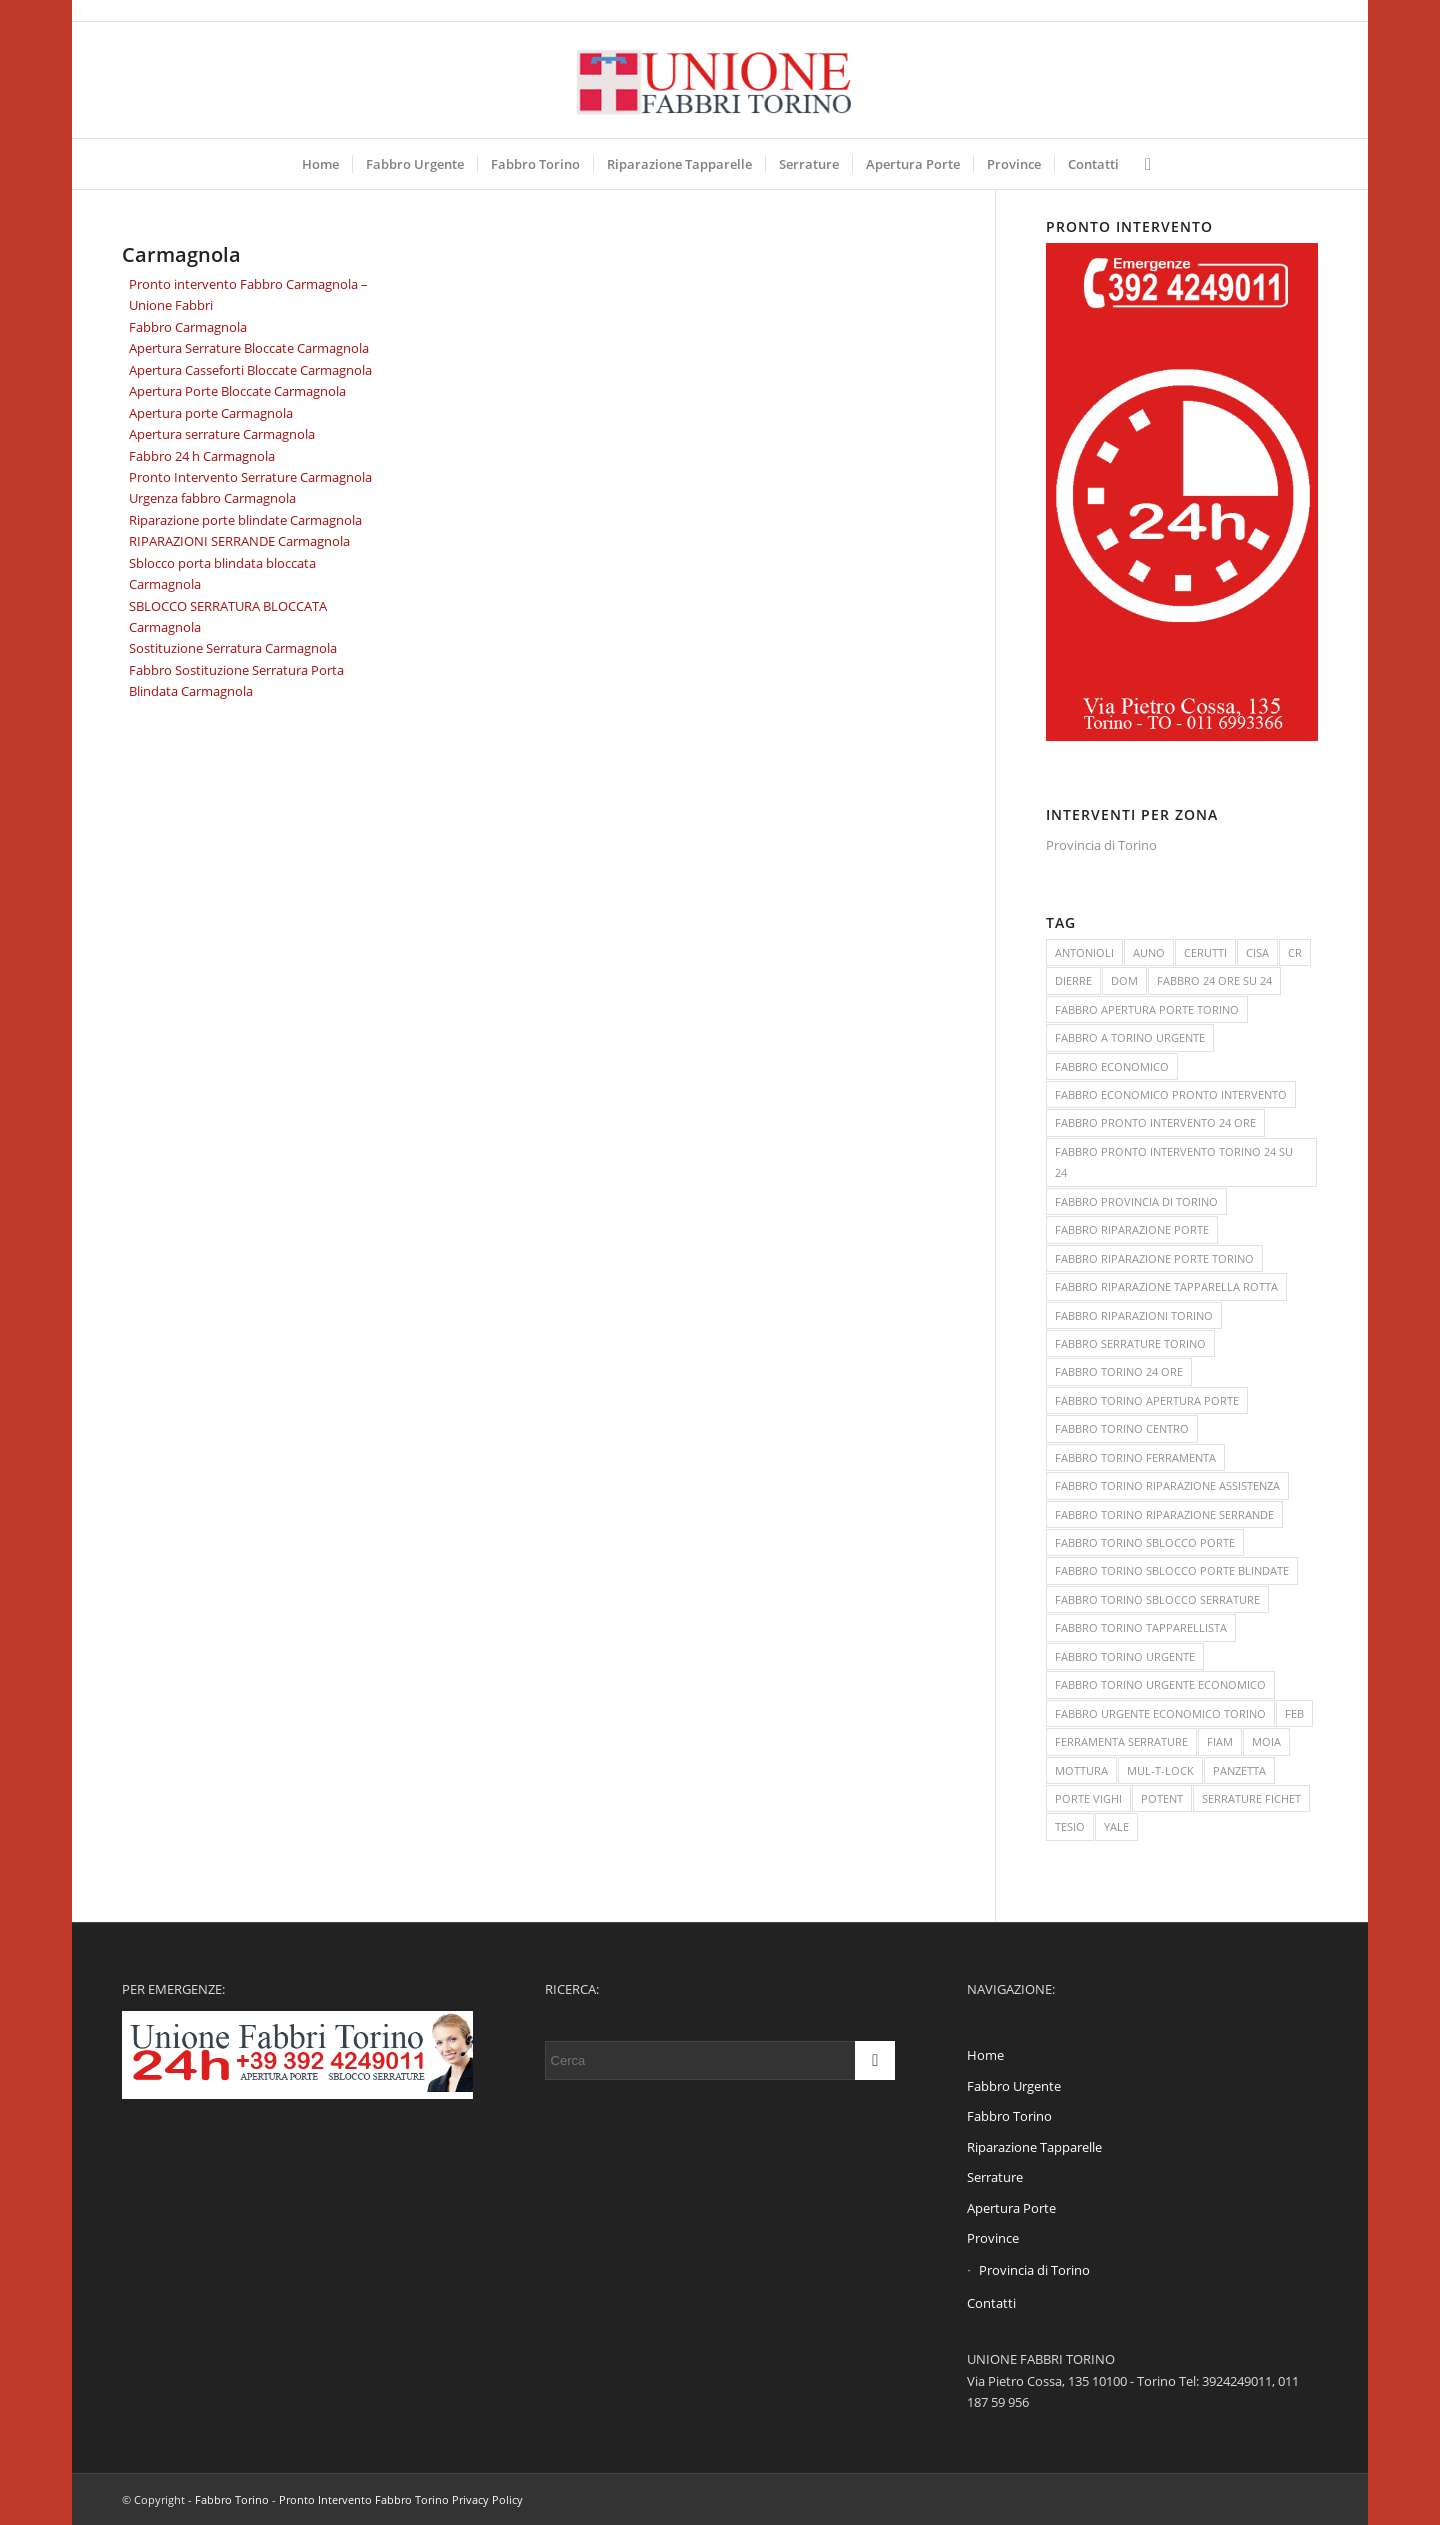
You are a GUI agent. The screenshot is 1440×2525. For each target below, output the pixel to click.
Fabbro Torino (1009, 2116)
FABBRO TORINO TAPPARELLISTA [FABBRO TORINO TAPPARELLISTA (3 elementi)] (1141, 1627)
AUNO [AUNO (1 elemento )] (1149, 952)
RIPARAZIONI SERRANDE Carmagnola (239, 541)
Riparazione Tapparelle (1034, 2147)
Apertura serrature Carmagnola (222, 434)
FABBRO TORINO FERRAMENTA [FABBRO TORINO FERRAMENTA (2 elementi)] (1135, 1457)
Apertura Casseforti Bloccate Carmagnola (250, 370)
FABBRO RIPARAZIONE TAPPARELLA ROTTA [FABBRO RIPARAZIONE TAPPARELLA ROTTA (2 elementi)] (1166, 1286)
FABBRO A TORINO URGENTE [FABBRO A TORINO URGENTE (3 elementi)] (1130, 1037)
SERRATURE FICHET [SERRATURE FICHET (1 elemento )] (1251, 1798)
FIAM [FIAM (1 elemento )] (1220, 1741)
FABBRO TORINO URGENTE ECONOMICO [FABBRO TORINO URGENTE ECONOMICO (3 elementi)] (1160, 1684)
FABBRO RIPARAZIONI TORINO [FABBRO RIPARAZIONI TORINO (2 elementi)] (1134, 1315)
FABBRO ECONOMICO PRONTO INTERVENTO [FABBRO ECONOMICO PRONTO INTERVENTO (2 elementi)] (1171, 1094)
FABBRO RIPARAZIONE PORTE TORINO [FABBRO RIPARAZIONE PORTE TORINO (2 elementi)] (1154, 1258)
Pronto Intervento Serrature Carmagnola (250, 477)
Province (993, 2238)
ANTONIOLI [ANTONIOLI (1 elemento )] (1084, 952)
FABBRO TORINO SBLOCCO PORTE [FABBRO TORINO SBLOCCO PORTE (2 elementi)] (1145, 1542)
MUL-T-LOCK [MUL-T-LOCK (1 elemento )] (1160, 1770)
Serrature (995, 2177)
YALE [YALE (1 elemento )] (1116, 1826)
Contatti (991, 2303)
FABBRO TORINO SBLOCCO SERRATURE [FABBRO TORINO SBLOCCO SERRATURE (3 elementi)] (1157, 1599)
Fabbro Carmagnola (188, 327)
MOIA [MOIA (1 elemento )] (1266, 1741)
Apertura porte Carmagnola (211, 413)
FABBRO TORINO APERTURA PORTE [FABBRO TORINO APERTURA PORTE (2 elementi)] (1147, 1400)
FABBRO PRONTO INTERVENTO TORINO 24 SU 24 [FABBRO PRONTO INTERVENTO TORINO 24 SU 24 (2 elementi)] (1174, 1162)
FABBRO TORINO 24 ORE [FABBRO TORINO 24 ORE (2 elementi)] (1119, 1371)
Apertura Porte (1011, 2208)
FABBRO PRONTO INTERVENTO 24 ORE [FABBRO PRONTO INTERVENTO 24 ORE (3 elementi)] (1155, 1122)
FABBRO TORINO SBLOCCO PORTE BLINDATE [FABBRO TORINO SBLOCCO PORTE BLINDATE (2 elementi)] (1172, 1570)
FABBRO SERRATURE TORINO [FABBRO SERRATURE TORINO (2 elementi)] (1130, 1343)
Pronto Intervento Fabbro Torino (364, 2499)
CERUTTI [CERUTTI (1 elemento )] (1205, 952)
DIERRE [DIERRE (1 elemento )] (1073, 980)
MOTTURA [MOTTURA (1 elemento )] (1081, 1770)
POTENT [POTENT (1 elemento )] (1162, 1798)
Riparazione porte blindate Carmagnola (245, 520)
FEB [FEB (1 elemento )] (1294, 1713)
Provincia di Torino (1101, 845)
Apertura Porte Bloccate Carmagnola (237, 391)
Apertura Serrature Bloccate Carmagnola (249, 348)
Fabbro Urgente (1014, 2086)
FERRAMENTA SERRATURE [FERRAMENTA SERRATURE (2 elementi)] (1121, 1741)
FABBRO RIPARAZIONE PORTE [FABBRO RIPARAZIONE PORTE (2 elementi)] (1132, 1229)
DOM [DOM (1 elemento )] (1124, 980)
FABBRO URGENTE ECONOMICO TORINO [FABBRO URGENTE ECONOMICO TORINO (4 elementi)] (1160, 1713)
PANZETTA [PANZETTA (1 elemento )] (1239, 1770)
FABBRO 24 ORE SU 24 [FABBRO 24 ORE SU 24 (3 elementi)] (1214, 980)
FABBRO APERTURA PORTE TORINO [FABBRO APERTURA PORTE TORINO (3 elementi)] (1147, 1009)
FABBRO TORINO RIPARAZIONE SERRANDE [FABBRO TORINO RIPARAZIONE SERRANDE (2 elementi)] (1164, 1514)
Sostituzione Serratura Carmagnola (233, 648)
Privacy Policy (487, 2499)
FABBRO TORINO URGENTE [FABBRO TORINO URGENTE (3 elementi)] (1125, 1656)
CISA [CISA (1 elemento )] (1257, 952)
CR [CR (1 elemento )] (1295, 952)
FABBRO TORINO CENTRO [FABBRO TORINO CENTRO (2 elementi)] (1122, 1428)
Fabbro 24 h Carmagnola (202, 456)
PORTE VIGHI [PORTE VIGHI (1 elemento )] (1088, 1798)
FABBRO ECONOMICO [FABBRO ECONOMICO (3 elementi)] (1112, 1066)
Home (985, 2055)
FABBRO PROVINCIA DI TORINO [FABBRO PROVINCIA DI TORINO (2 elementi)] (1136, 1201)
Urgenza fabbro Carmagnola (212, 498)
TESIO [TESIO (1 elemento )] (1070, 1826)
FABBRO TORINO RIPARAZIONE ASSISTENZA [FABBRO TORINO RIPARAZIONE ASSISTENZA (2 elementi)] (1167, 1485)
